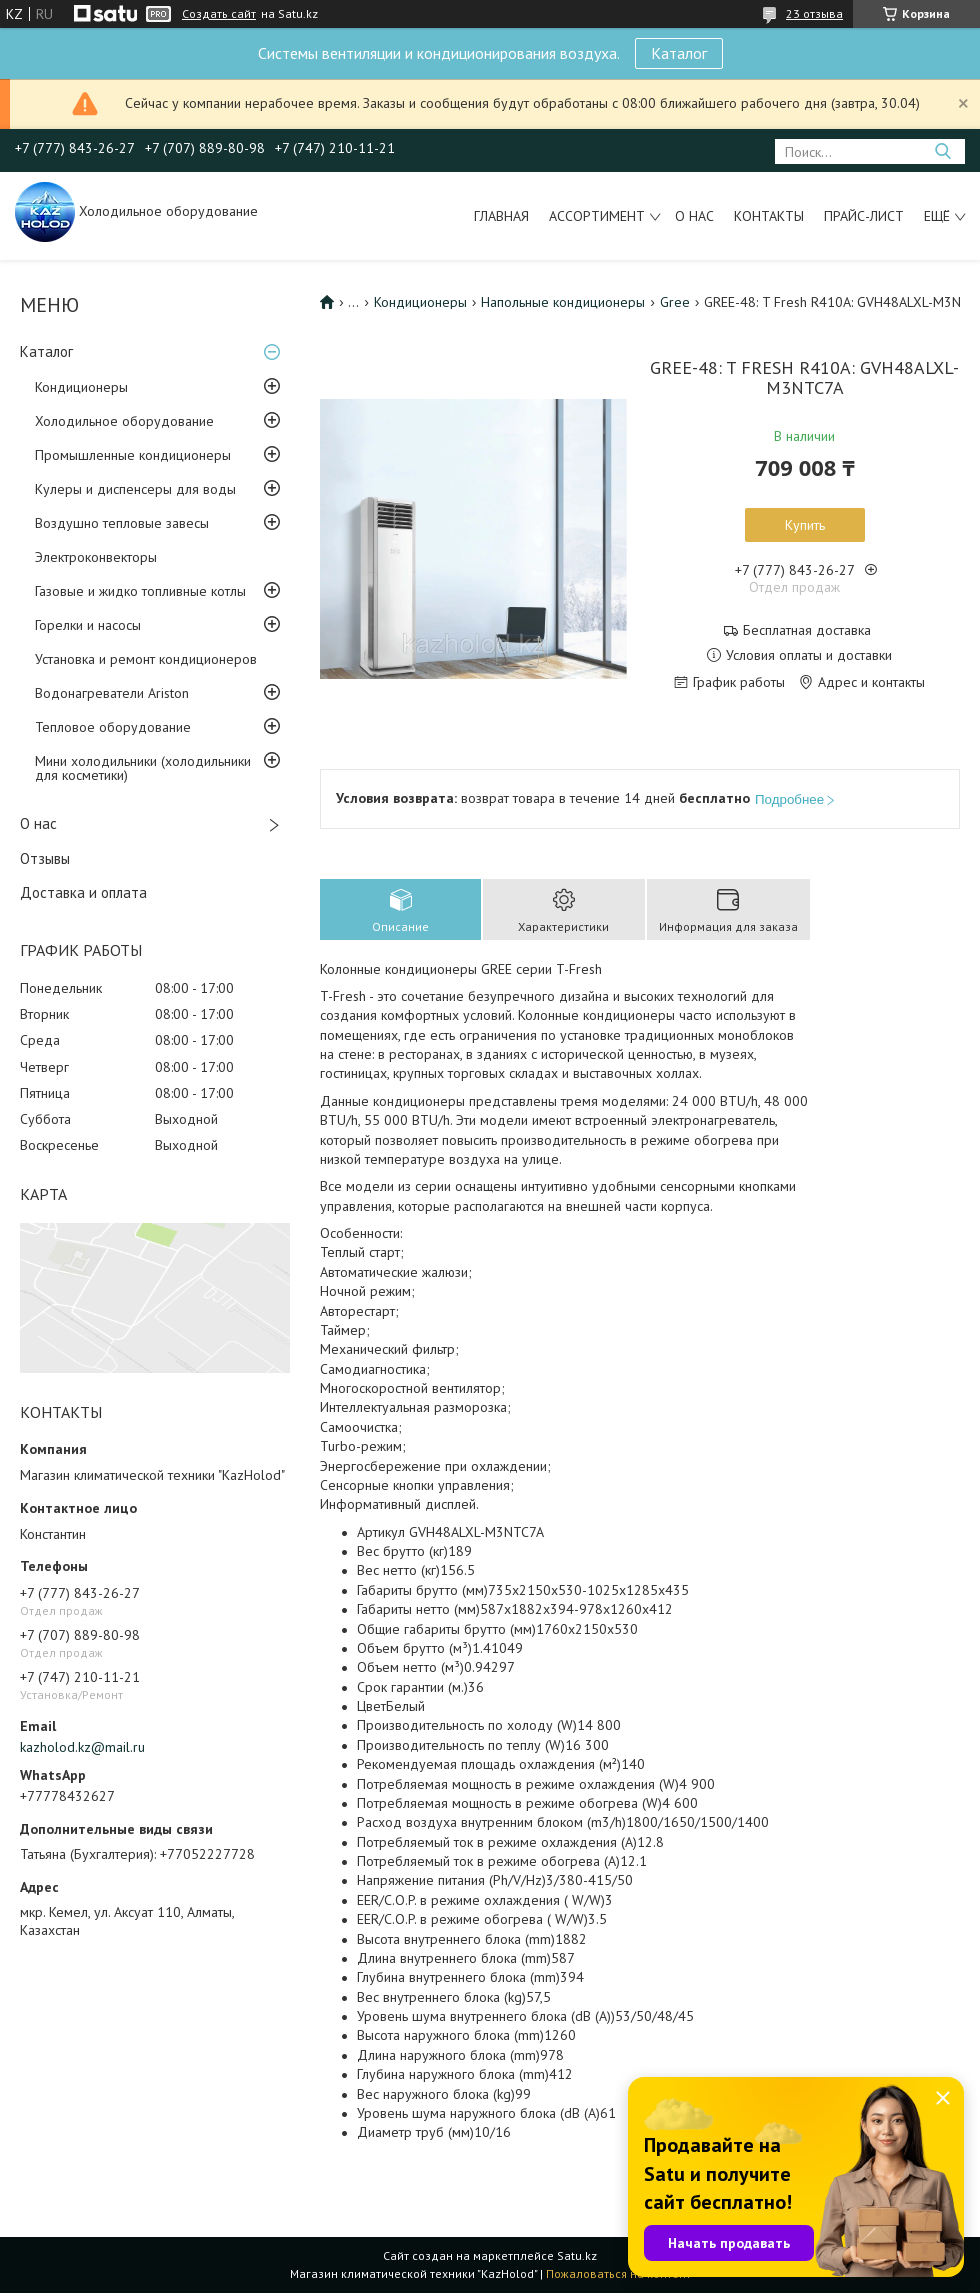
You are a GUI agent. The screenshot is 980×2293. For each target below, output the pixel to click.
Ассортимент (597, 216)
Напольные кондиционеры (563, 302)
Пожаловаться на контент (618, 2273)
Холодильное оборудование (124, 421)
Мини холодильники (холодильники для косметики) (143, 768)
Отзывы (45, 858)
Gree (675, 302)
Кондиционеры (81, 387)
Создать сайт (219, 14)
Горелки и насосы (88, 625)
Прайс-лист (864, 216)
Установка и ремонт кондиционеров (146, 659)
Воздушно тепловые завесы (122, 523)
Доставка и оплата (83, 892)
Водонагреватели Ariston (112, 693)
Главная (501, 216)
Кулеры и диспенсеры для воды (135, 489)
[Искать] (942, 151)
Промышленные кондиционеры (133, 455)
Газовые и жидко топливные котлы (140, 591)
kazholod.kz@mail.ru (82, 1747)
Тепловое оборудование (113, 727)
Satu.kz (577, 2255)
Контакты (769, 216)
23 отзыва (814, 13)
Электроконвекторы (96, 557)
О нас (694, 216)
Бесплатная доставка (807, 630)
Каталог (679, 53)
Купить (805, 525)
